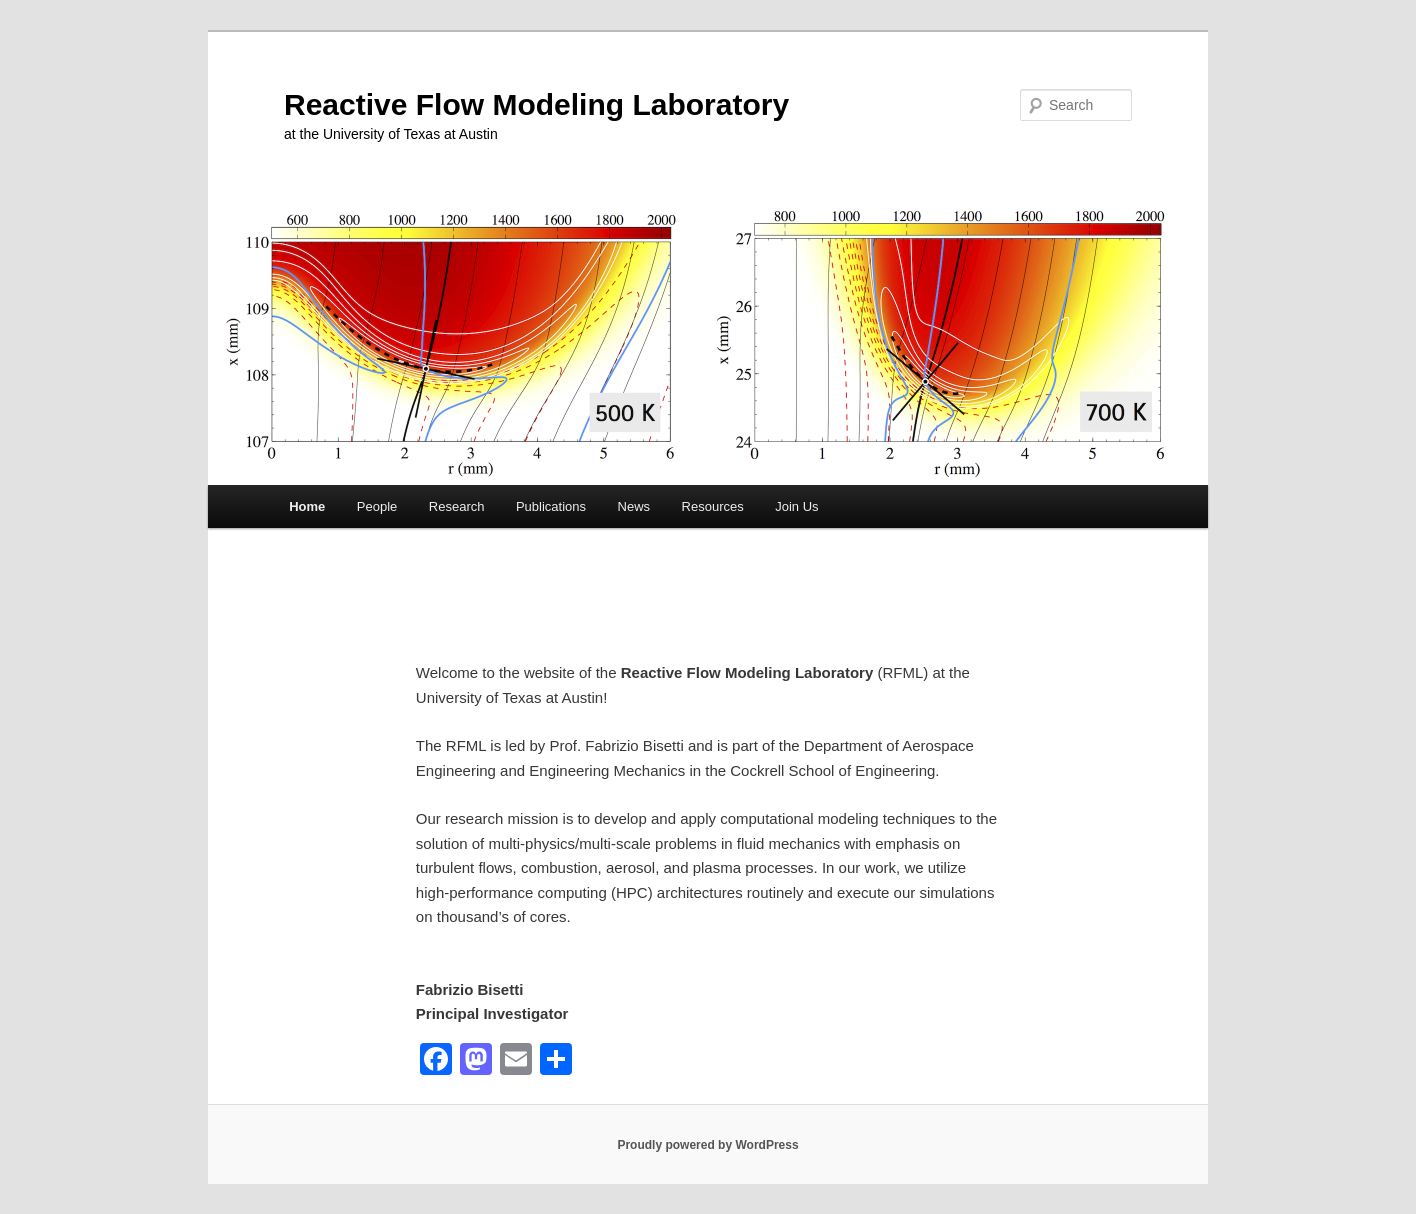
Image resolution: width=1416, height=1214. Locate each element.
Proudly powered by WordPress (707, 1145)
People (377, 506)
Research (457, 506)
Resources (713, 506)
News (634, 506)
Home (307, 506)
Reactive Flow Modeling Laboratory (536, 104)
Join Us (796, 506)
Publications (551, 506)
